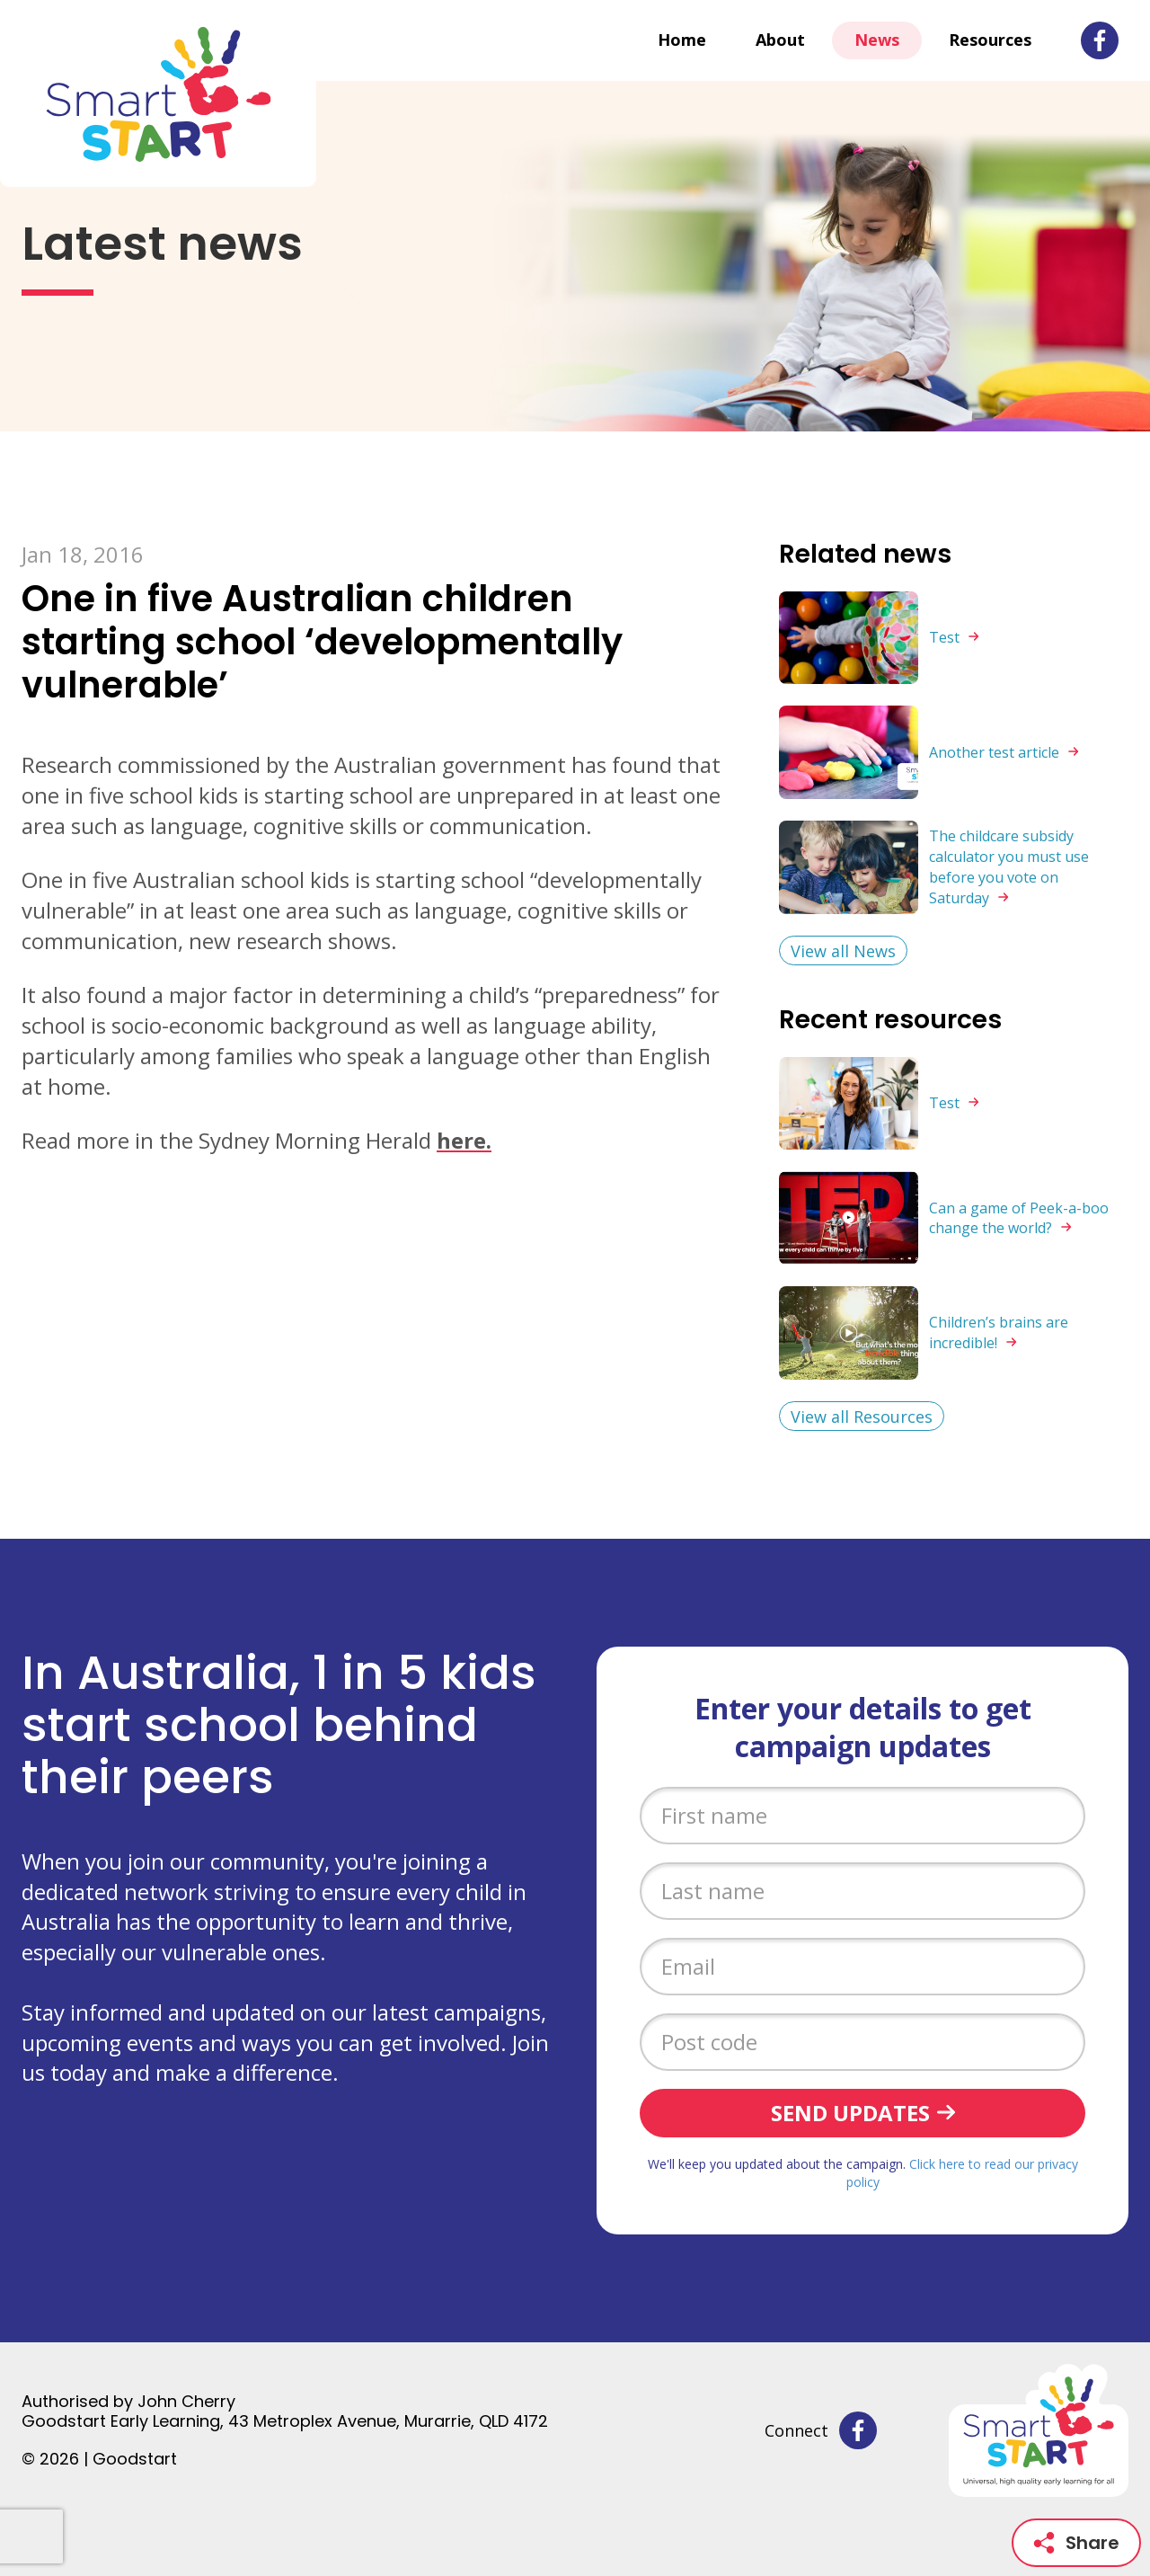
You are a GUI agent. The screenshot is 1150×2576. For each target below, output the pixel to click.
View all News (843, 951)
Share (1076, 2542)
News (876, 39)
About (780, 39)
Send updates (850, 2112)
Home (682, 39)
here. (464, 1140)
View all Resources (862, 1416)
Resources (990, 39)
